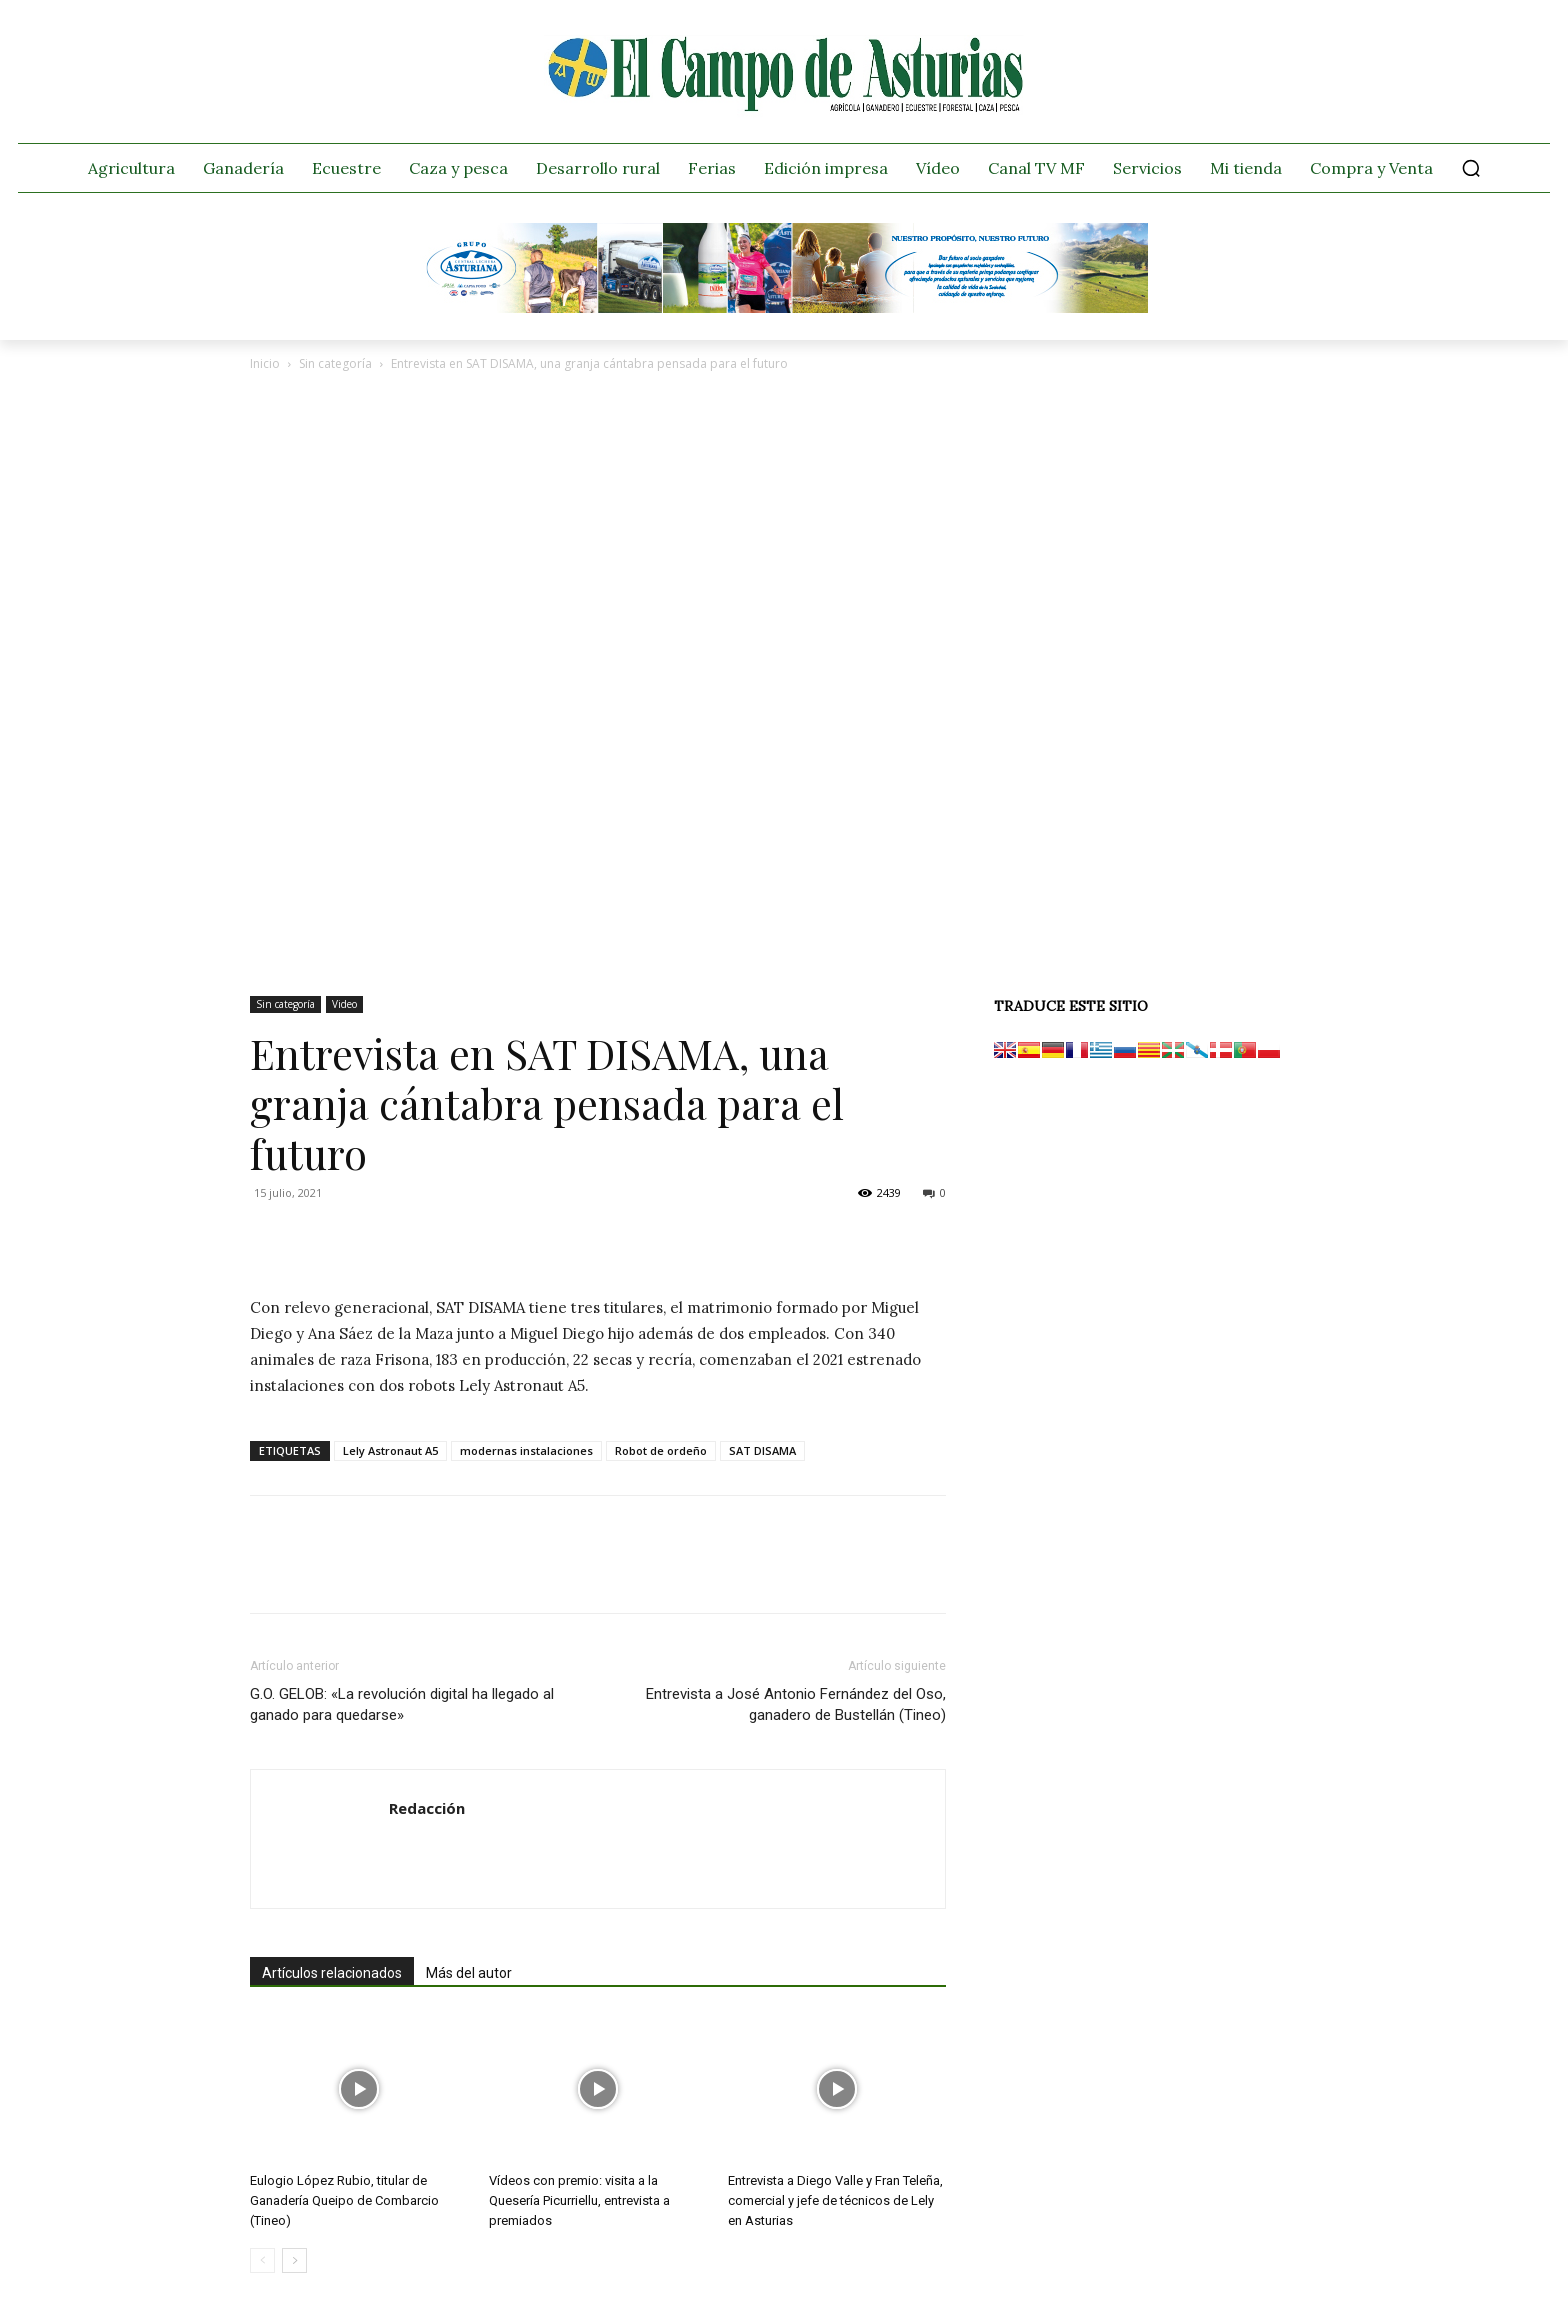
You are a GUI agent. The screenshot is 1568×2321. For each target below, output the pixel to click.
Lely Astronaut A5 (390, 1450)
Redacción (427, 1808)
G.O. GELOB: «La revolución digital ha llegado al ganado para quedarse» (402, 1704)
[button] (1471, 168)
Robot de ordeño (661, 1450)
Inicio (265, 363)
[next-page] (294, 2260)
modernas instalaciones (526, 1450)
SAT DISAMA (762, 1450)
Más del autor (469, 1973)
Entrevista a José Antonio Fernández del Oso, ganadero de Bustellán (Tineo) (796, 1704)
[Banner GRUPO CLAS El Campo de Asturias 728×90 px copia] (784, 308)
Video (344, 1004)
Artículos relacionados (332, 1973)
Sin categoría (335, 363)
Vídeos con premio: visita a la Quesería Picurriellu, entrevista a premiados (579, 2200)
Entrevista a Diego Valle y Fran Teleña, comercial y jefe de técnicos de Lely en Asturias (835, 2200)
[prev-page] (262, 2260)
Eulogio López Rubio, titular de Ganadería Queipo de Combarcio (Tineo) (344, 2200)
